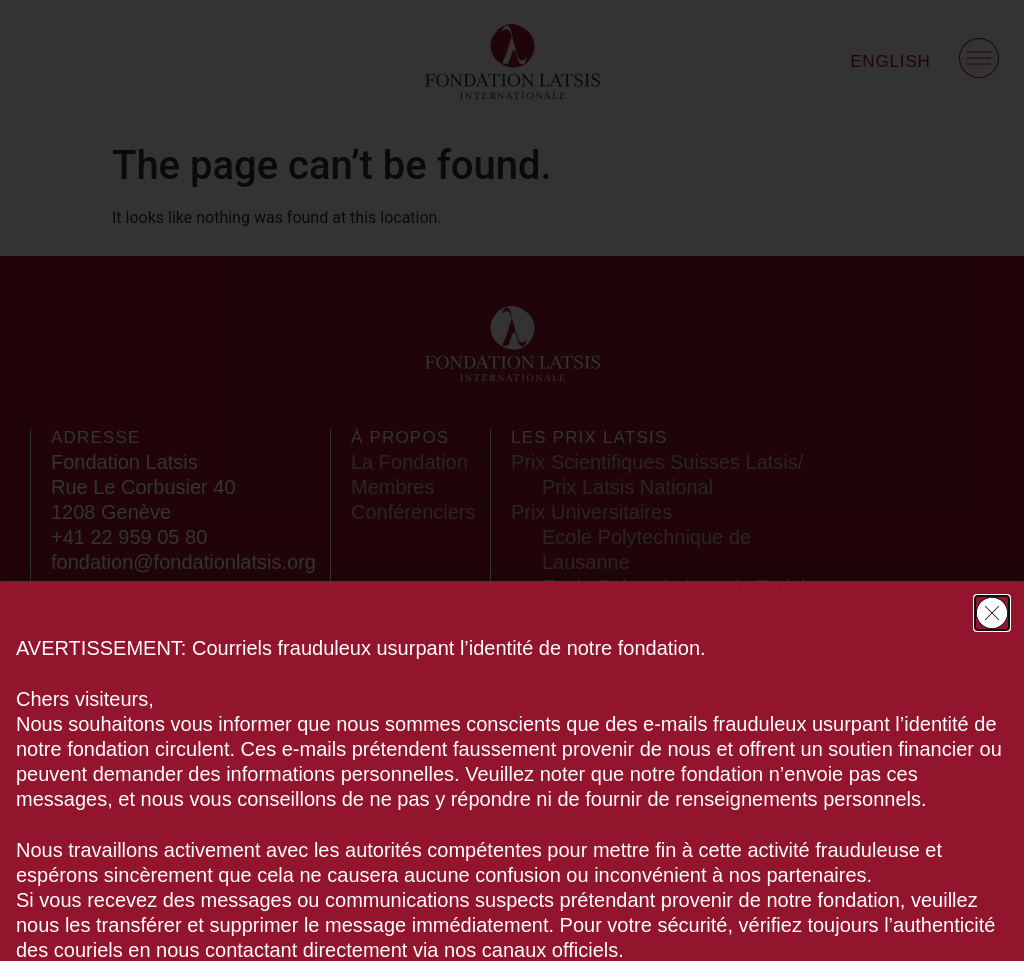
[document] (512, 480)
